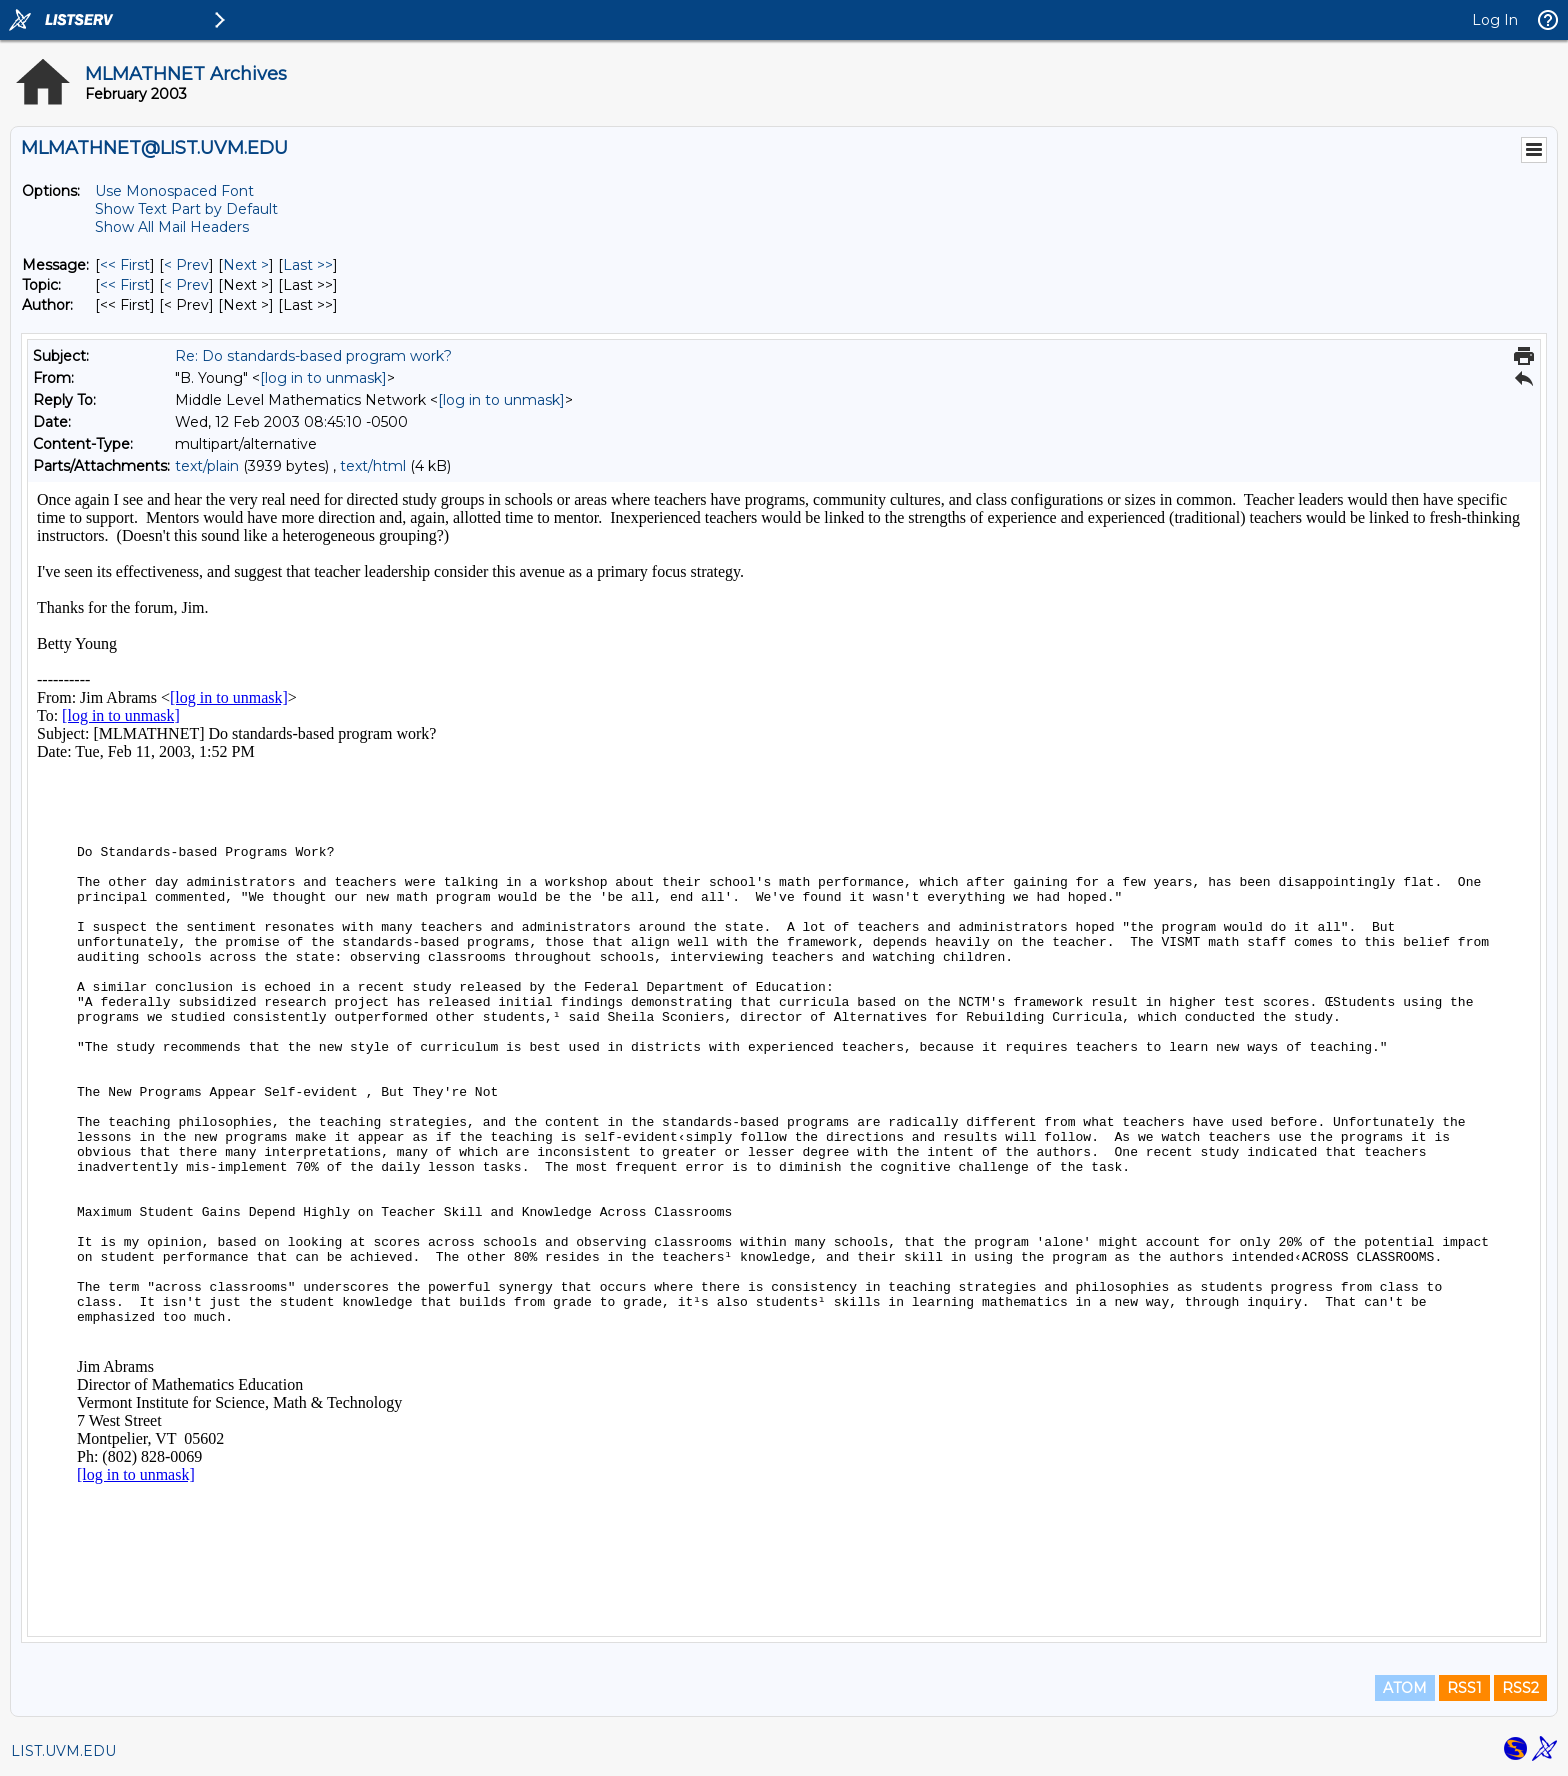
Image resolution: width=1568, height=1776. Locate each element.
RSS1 (1464, 1688)
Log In (1495, 20)
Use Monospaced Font (174, 191)
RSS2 (1520, 1688)
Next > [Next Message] (246, 265)
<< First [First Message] (125, 265)
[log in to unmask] (323, 378)
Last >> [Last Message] (308, 265)
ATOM (1405, 1688)
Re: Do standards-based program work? (313, 356)
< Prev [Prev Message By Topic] (186, 285)
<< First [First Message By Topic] (125, 285)
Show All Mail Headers (172, 227)
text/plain (207, 466)
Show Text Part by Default (186, 209)
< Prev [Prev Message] (186, 265)
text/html (373, 466)
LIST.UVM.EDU (63, 1751)
